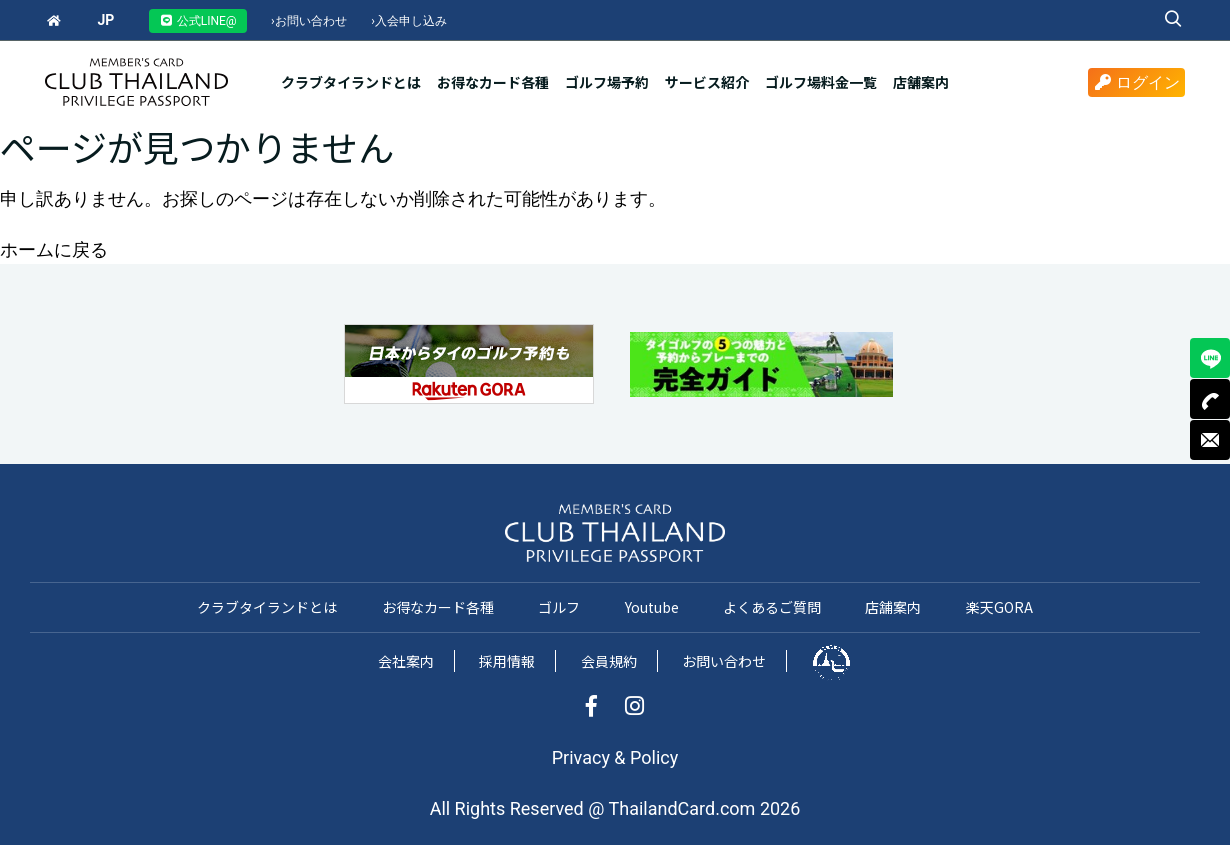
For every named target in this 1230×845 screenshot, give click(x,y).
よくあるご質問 (772, 607)
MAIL (1210, 440)
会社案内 (406, 661)
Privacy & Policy (615, 757)
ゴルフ (559, 607)
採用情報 (507, 661)
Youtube (652, 607)
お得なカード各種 (493, 82)
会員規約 (609, 661)
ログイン (1136, 82)
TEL (1210, 399)
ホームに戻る (54, 249)
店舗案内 (921, 82)
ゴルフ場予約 (607, 82)
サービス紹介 (707, 82)
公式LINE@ (198, 21)
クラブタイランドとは (351, 82)
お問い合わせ (309, 21)
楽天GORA (999, 607)
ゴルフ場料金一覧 (821, 82)
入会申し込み (409, 21)
